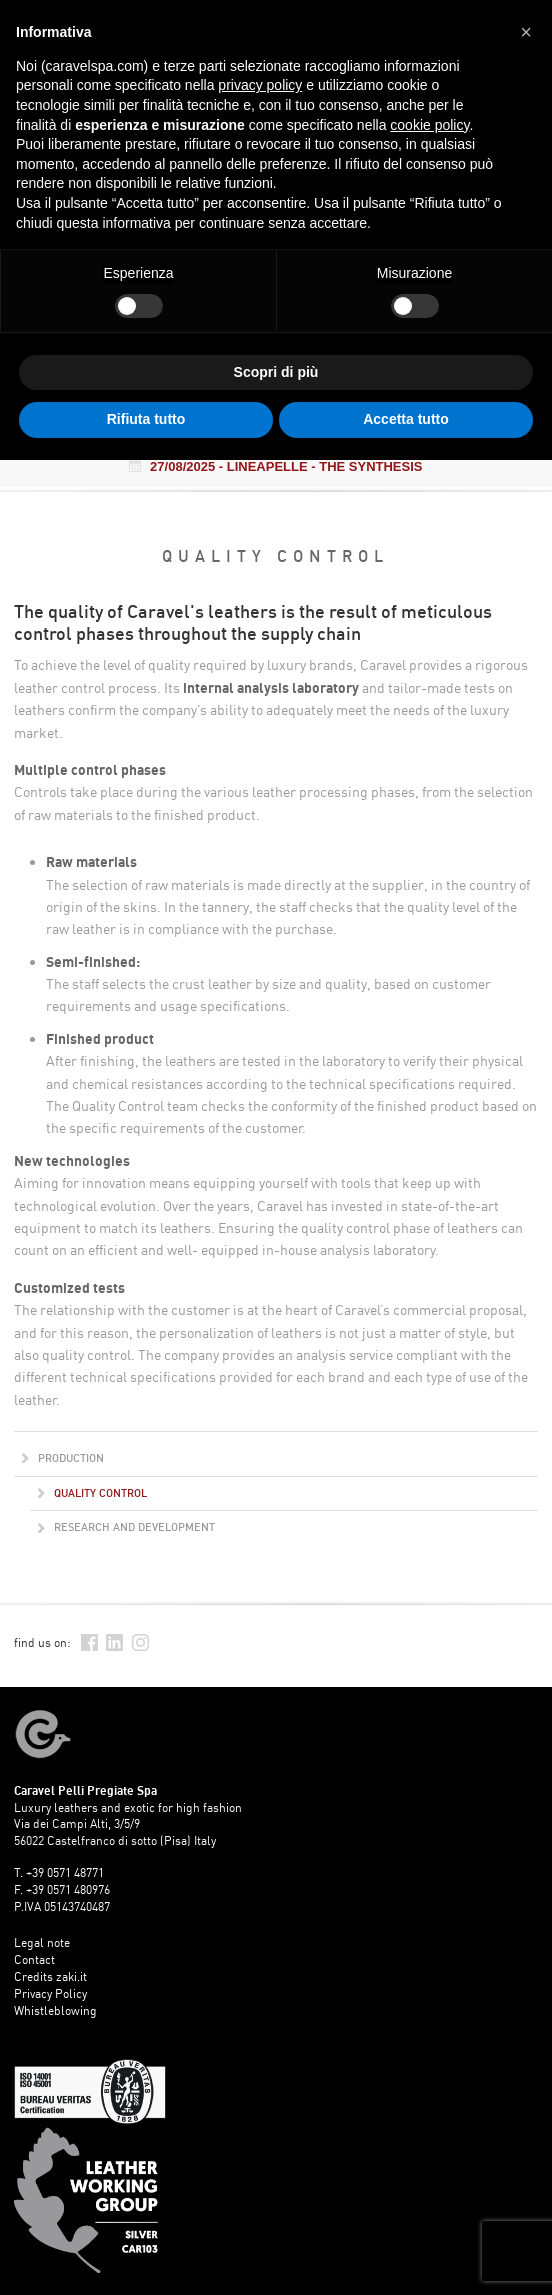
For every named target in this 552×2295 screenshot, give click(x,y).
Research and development (126, 1527)
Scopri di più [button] (276, 372)
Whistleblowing (55, 2010)
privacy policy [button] (260, 85)
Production (63, 1458)
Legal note (42, 1942)
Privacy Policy (50, 1993)
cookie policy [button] (429, 125)
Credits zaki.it (50, 1976)
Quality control (92, 1493)
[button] (526, 32)
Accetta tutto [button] (406, 419)
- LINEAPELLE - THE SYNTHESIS (275, 466)
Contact (34, 1959)
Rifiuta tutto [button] (146, 419)
